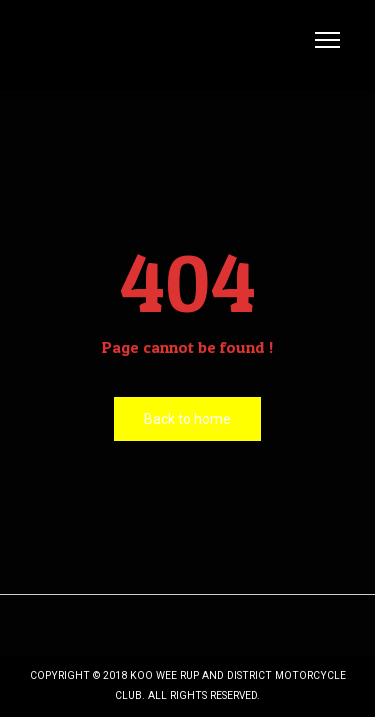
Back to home (187, 419)
